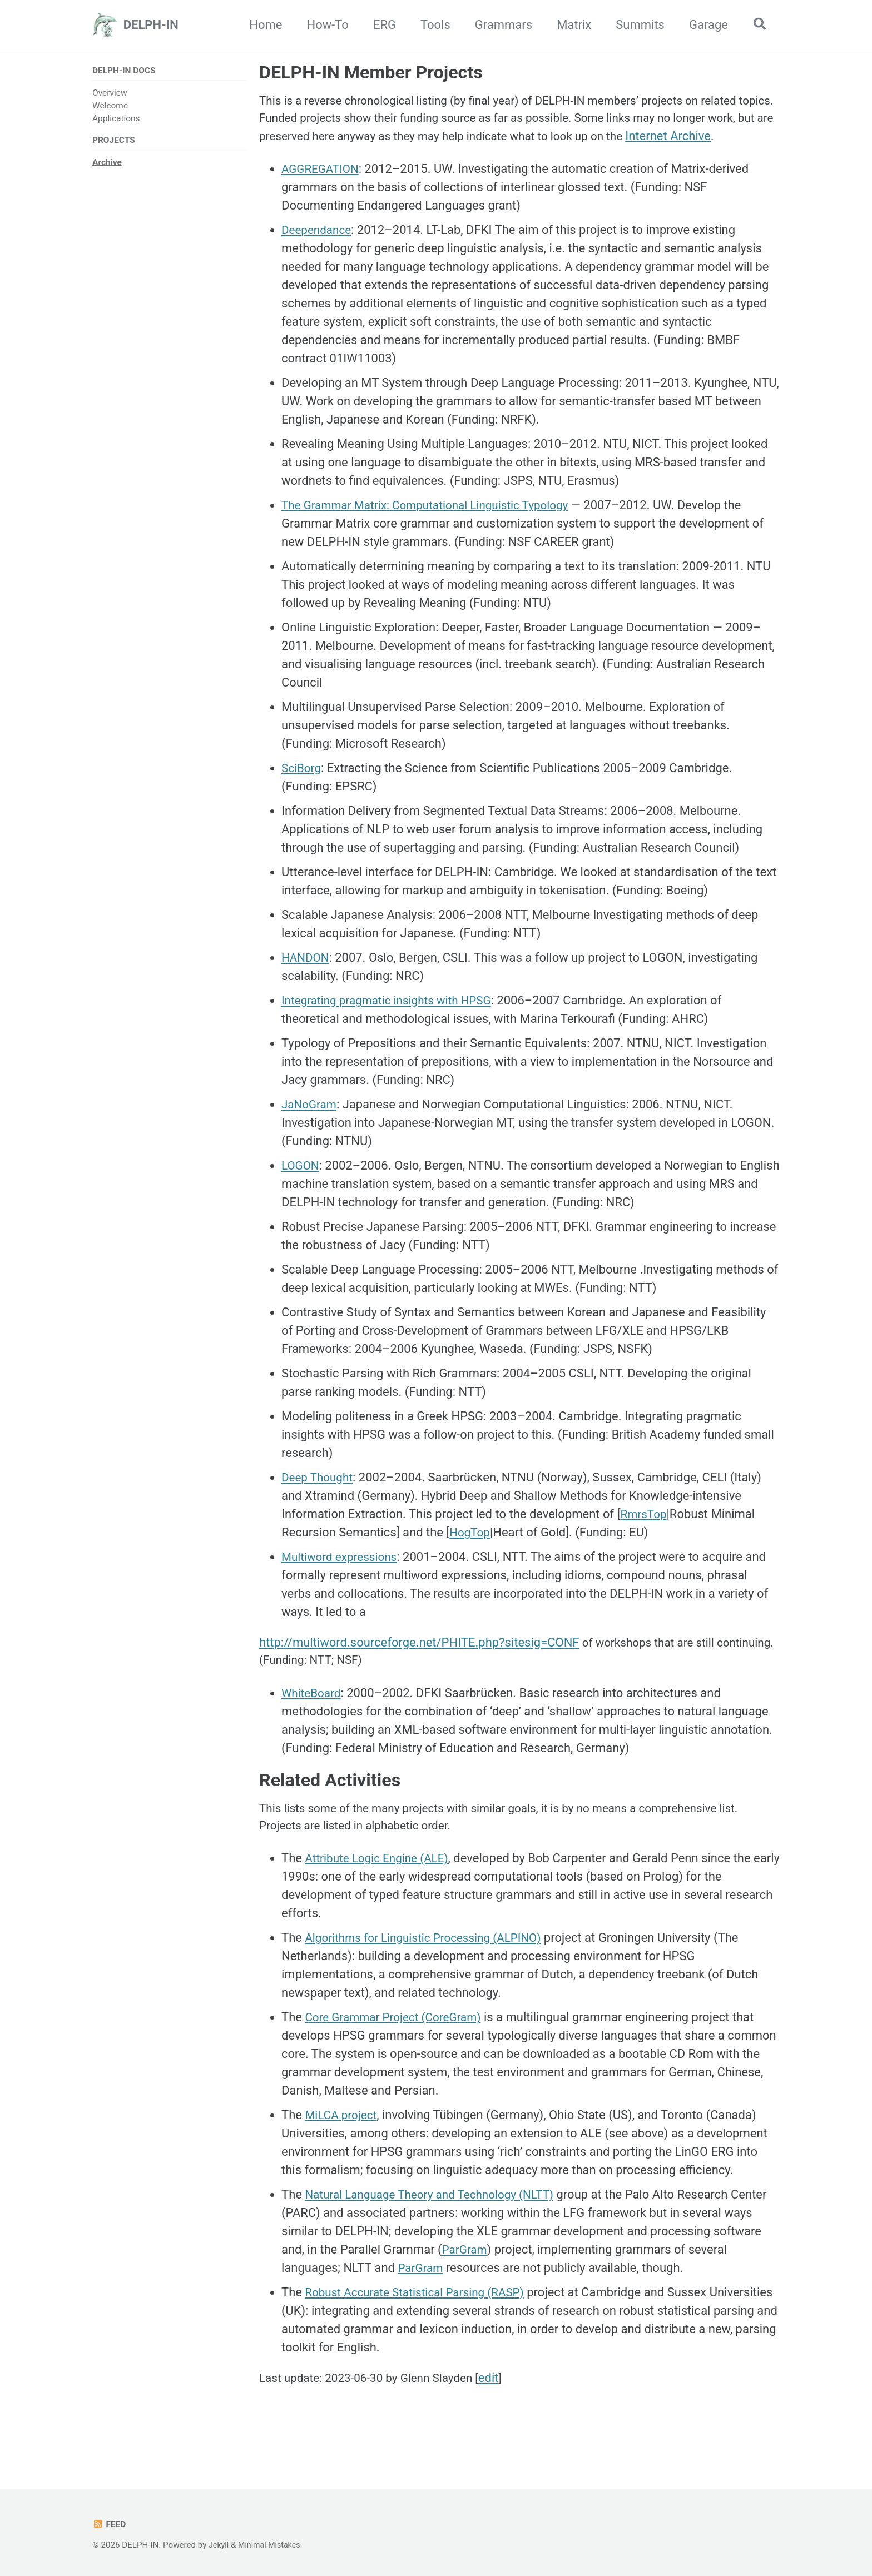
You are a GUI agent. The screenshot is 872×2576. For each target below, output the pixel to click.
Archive (107, 164)
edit (503, 2409)
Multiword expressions (342, 1581)
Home (261, 25)
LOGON (301, 1189)
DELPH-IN (151, 25)
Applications (116, 120)
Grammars (499, 25)
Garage (704, 25)
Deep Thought (319, 1501)
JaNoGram (310, 1128)
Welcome (110, 106)
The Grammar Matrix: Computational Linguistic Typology (434, 529)
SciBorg (302, 792)
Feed (109, 2524)
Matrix (570, 25)
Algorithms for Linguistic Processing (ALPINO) (431, 1969)
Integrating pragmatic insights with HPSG (393, 1024)
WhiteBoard (313, 1719)
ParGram (517, 2281)
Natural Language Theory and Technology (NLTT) (437, 2226)
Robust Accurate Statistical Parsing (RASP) (421, 2324)
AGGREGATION (322, 193)
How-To (324, 25)
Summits (636, 25)
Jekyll (219, 2545)
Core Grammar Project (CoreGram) (399, 2049)
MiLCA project (343, 2147)
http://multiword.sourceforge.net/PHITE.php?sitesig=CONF (419, 1666)
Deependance (318, 254)
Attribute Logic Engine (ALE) (381, 1890)
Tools (432, 25)
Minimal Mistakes (272, 2545)
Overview (109, 93)
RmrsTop (645, 1538)
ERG (380, 25)
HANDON (306, 981)
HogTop (471, 1556)
